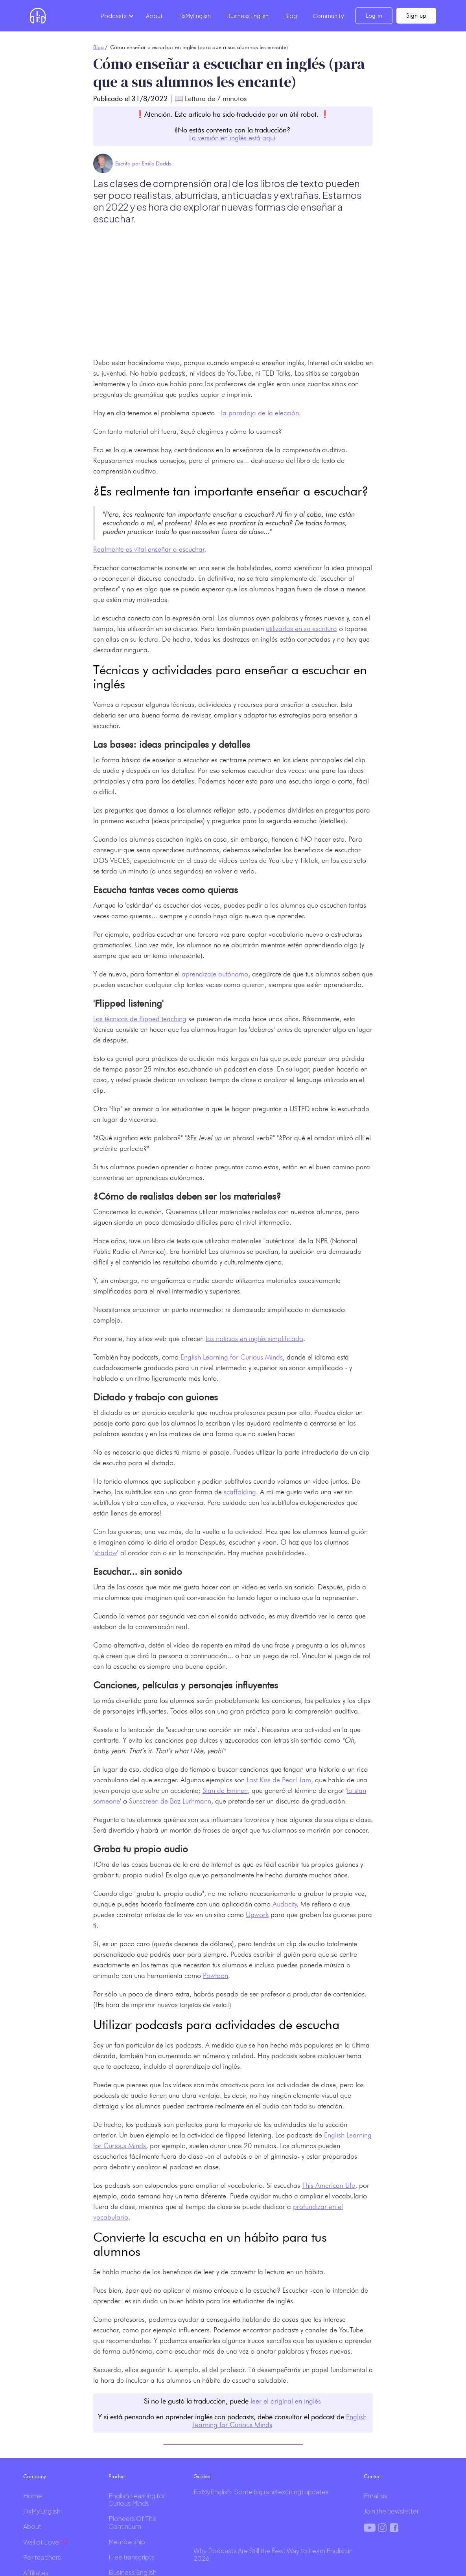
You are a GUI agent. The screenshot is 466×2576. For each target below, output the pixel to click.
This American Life (328, 2185)
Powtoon (215, 1975)
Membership (127, 2541)
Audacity (285, 1904)
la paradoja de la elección (260, 413)
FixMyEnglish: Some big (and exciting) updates (261, 2491)
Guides (201, 2476)
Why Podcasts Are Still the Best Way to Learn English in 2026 (273, 2554)
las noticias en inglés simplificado (254, 1338)
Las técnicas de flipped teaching (139, 1019)
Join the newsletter (391, 2511)
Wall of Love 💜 (45, 2542)
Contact (372, 2476)
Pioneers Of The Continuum (133, 2522)
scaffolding (240, 1492)
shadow (105, 1553)
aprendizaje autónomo (215, 974)
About (154, 15)
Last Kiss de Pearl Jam (279, 1780)
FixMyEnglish (195, 15)
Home (32, 2496)
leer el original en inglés (285, 2401)
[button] (116, 16)
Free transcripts (132, 2557)
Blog (290, 15)
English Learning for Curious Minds (232, 1357)
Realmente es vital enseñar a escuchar (148, 549)
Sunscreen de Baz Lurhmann (170, 1801)
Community (328, 15)
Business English (248, 15)
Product (117, 2476)
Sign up (416, 15)
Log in (374, 15)
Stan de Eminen (225, 1790)
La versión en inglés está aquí (232, 138)
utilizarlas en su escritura (301, 628)
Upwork (257, 1914)
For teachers (42, 2557)
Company (34, 2476)
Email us (375, 2496)
